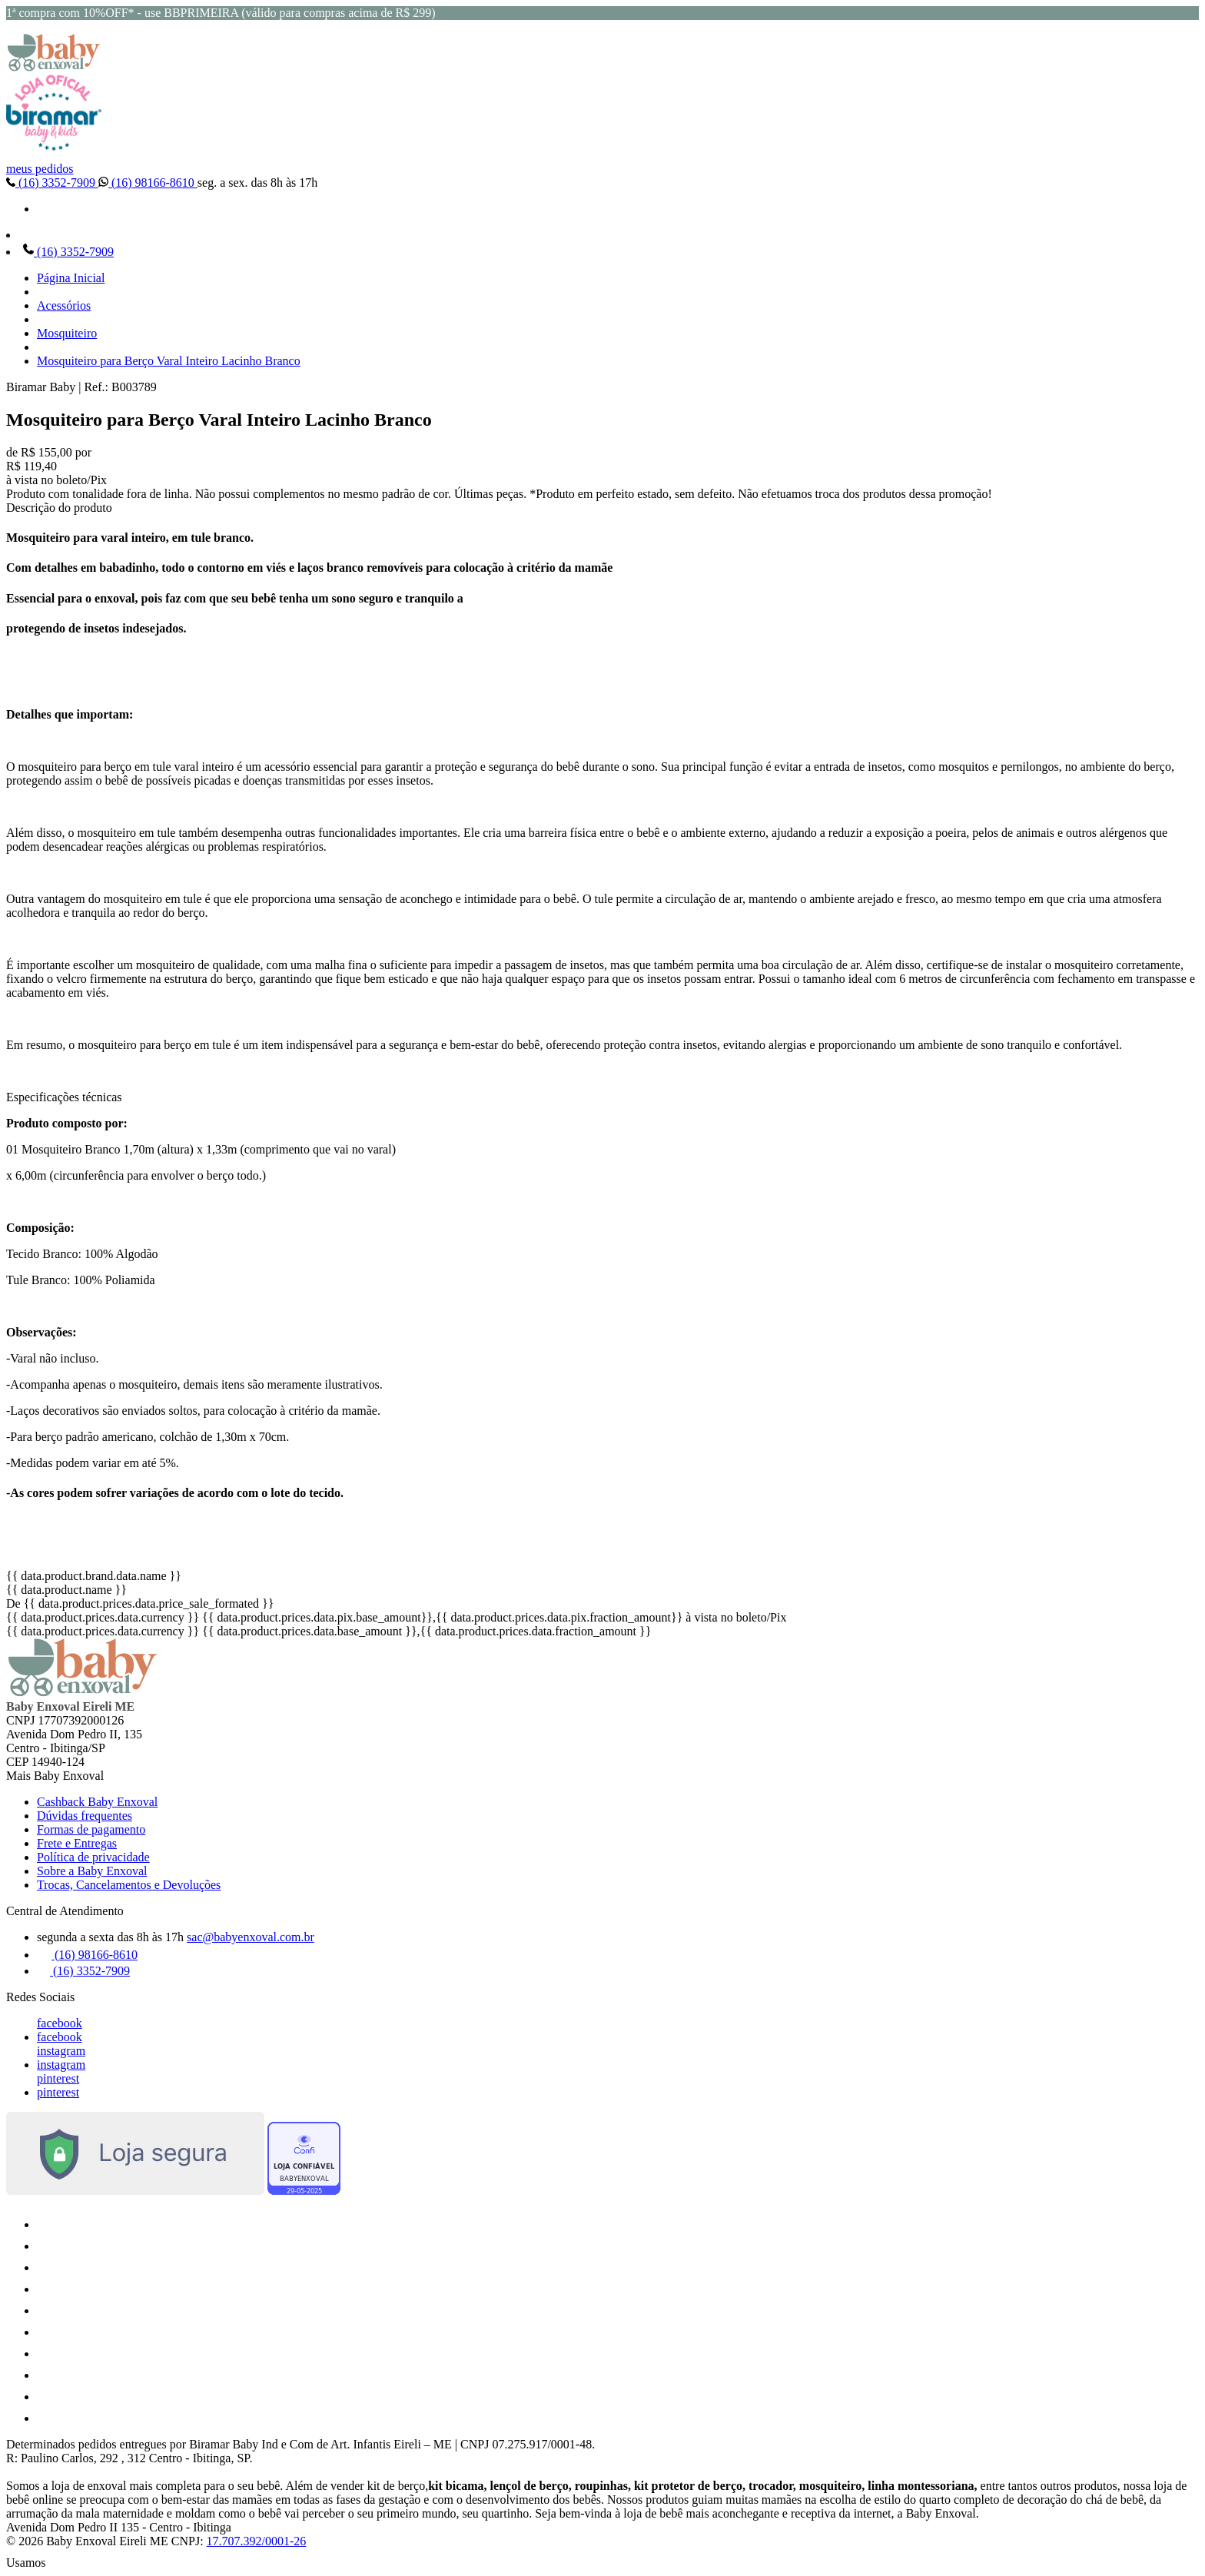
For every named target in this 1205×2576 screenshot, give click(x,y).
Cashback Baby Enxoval (97, 1801)
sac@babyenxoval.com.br (250, 1937)
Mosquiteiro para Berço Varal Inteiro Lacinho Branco (168, 360)
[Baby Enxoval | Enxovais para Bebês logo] (53, 67)
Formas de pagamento (91, 1829)
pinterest (58, 2078)
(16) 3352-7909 (52, 182)
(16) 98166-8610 (148, 182)
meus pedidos (40, 168)
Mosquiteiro (67, 333)
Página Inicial (71, 277)
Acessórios (64, 305)
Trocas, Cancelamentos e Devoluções (129, 1884)
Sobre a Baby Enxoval (92, 1870)
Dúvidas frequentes (84, 1815)
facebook (59, 2023)
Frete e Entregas (77, 1843)
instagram (61, 2050)
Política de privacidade (93, 1857)
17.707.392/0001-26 (257, 2541)
